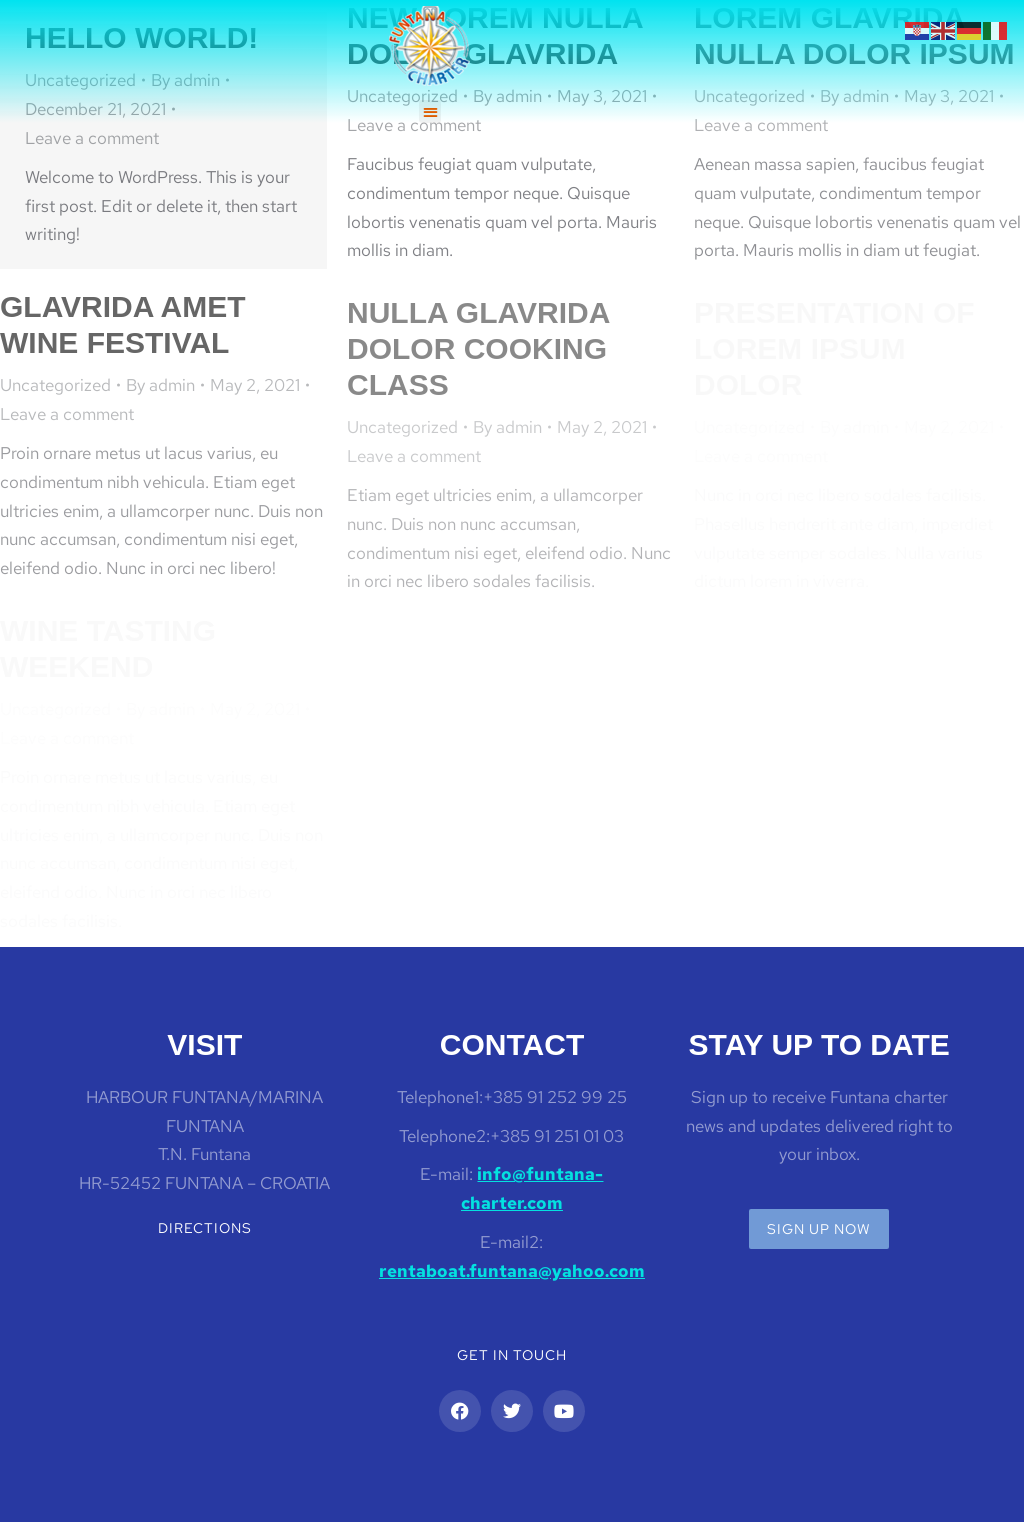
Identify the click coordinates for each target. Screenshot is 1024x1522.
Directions (205, 1228)
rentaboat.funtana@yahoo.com (512, 1271)
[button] (430, 111)
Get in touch (512, 1355)
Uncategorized (55, 385)
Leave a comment (92, 138)
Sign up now (819, 1229)
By (160, 385)
